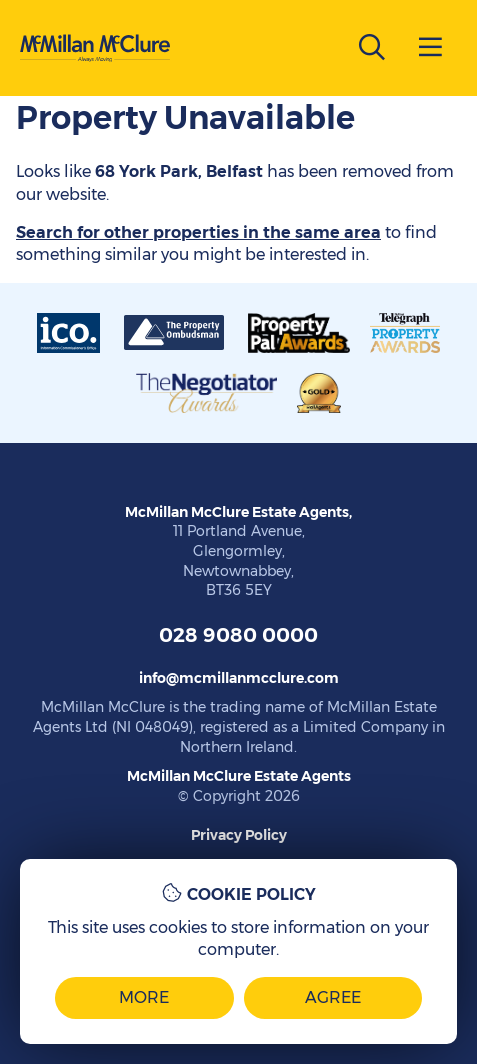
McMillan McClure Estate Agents (239, 776)
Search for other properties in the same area (198, 232)
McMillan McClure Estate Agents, (238, 512)
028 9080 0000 (238, 635)
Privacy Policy (239, 835)
